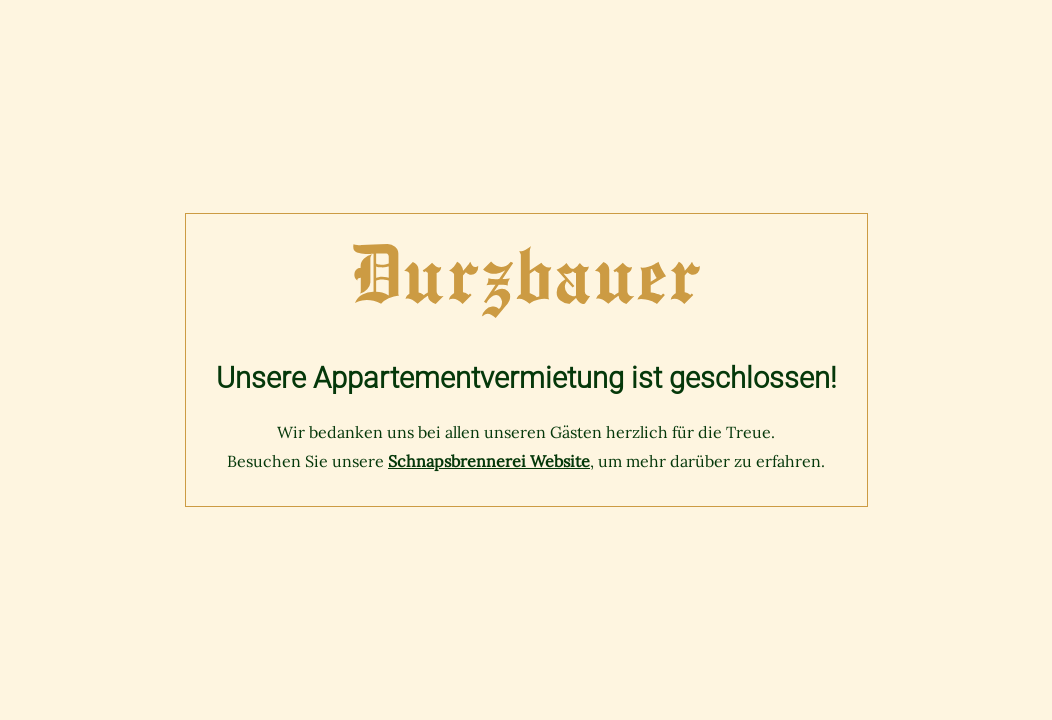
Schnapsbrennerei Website (489, 461)
